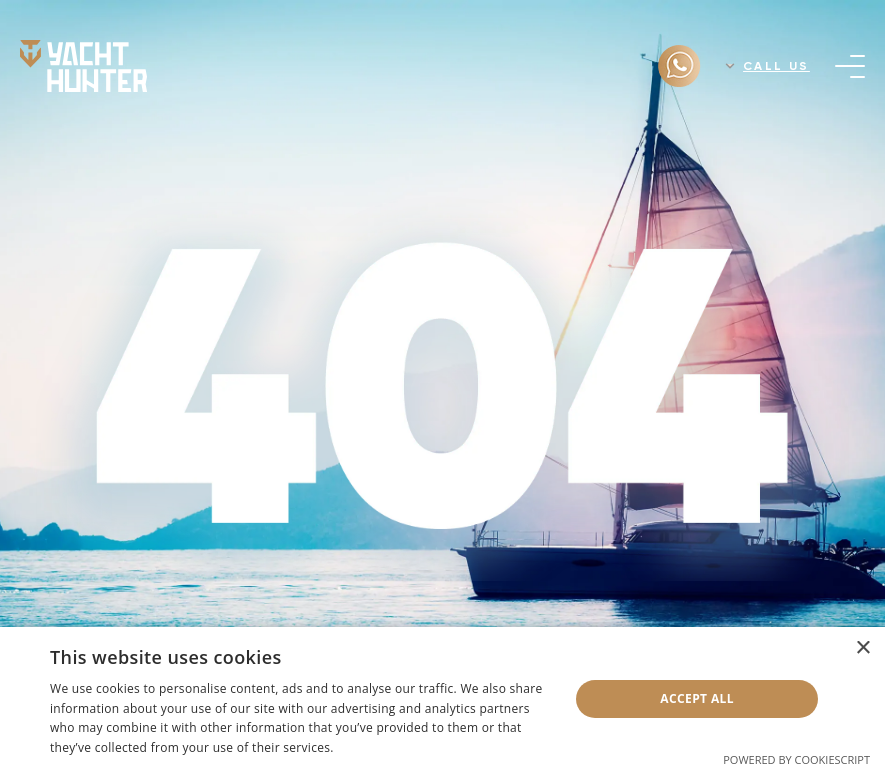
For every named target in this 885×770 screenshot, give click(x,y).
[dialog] (442, 698)
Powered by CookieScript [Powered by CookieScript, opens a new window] (796, 759)
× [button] (862, 648)
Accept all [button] (697, 698)
